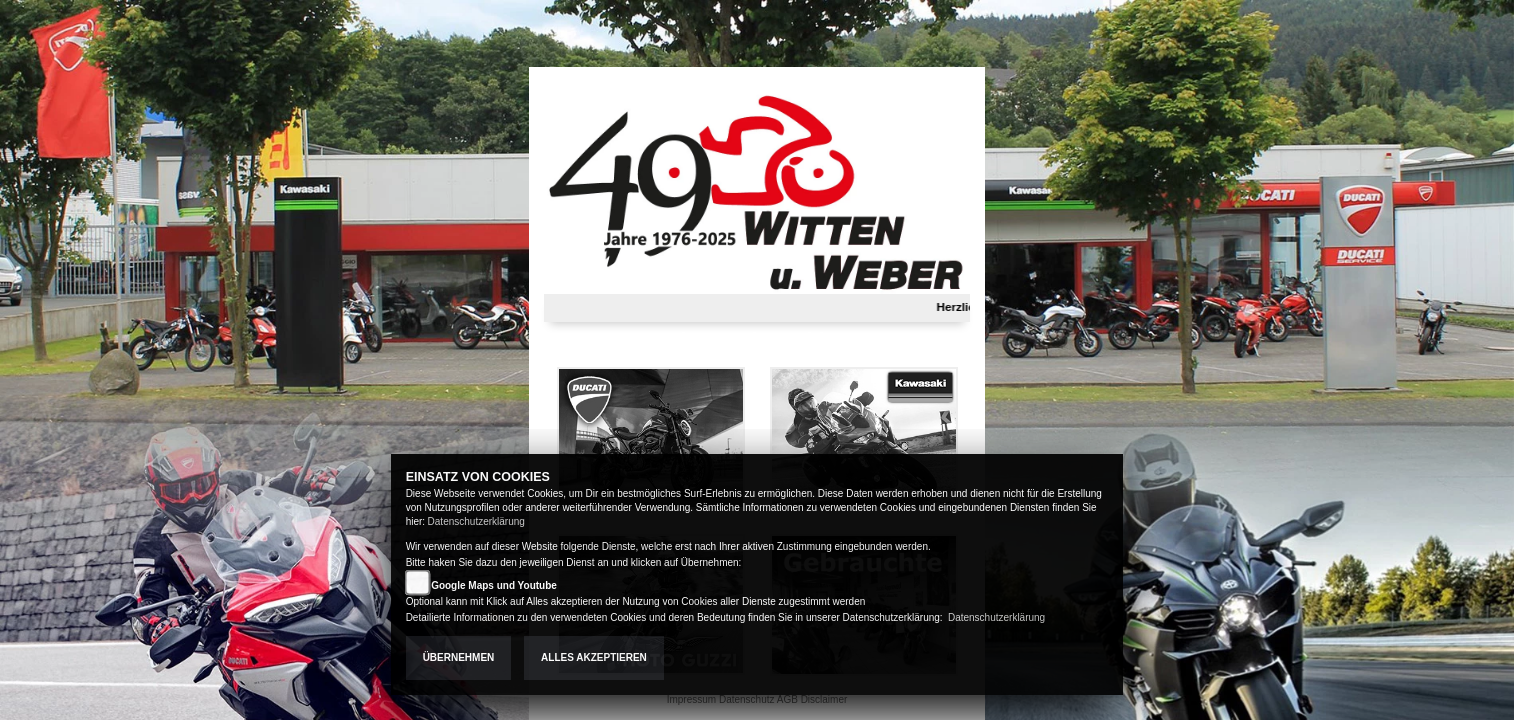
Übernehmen (459, 657)
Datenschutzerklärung (476, 521)
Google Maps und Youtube (494, 585)
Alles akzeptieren (594, 657)
